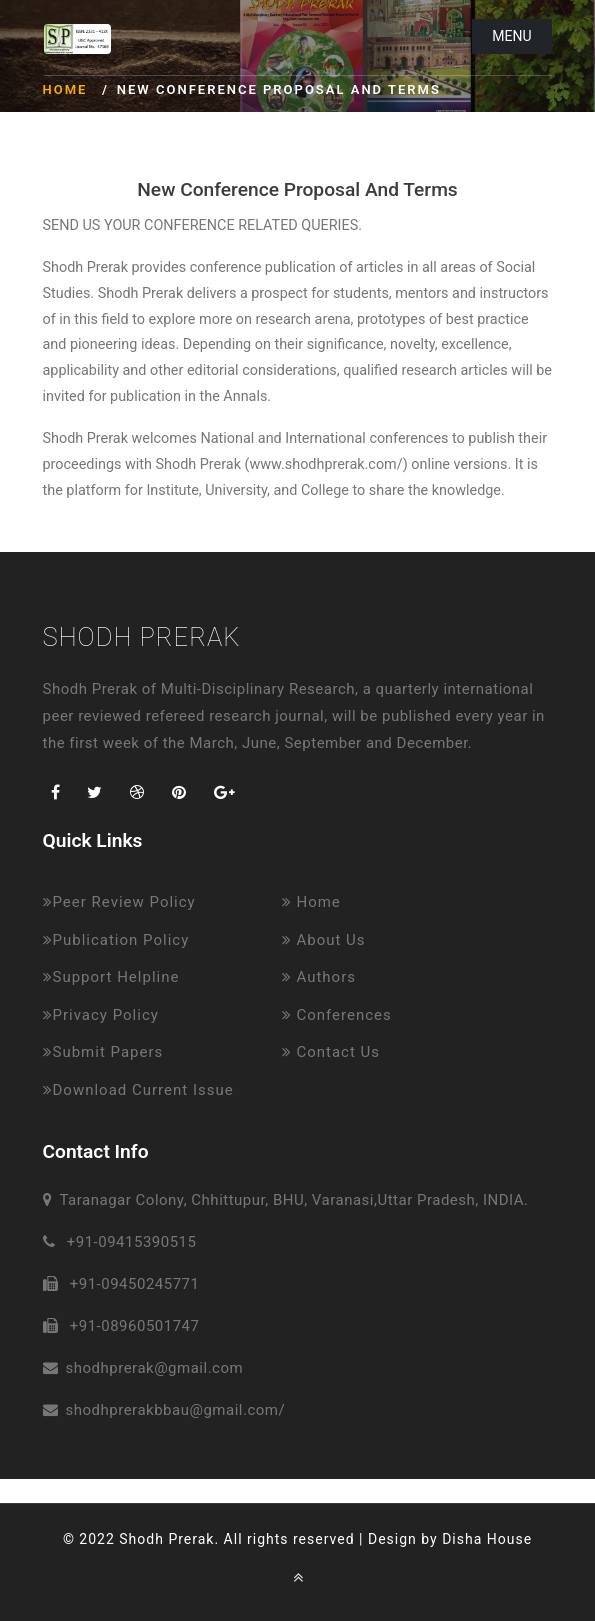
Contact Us (331, 1052)
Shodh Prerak (142, 637)
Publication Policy (116, 940)
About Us (324, 940)
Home (65, 89)
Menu (511, 36)
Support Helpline (111, 977)
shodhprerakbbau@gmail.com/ (176, 1410)
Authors (319, 977)
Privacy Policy (101, 1015)
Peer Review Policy (119, 902)
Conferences (337, 1015)
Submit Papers (103, 1052)
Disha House (487, 1539)
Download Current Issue (138, 1090)
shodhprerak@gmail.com (155, 1368)
